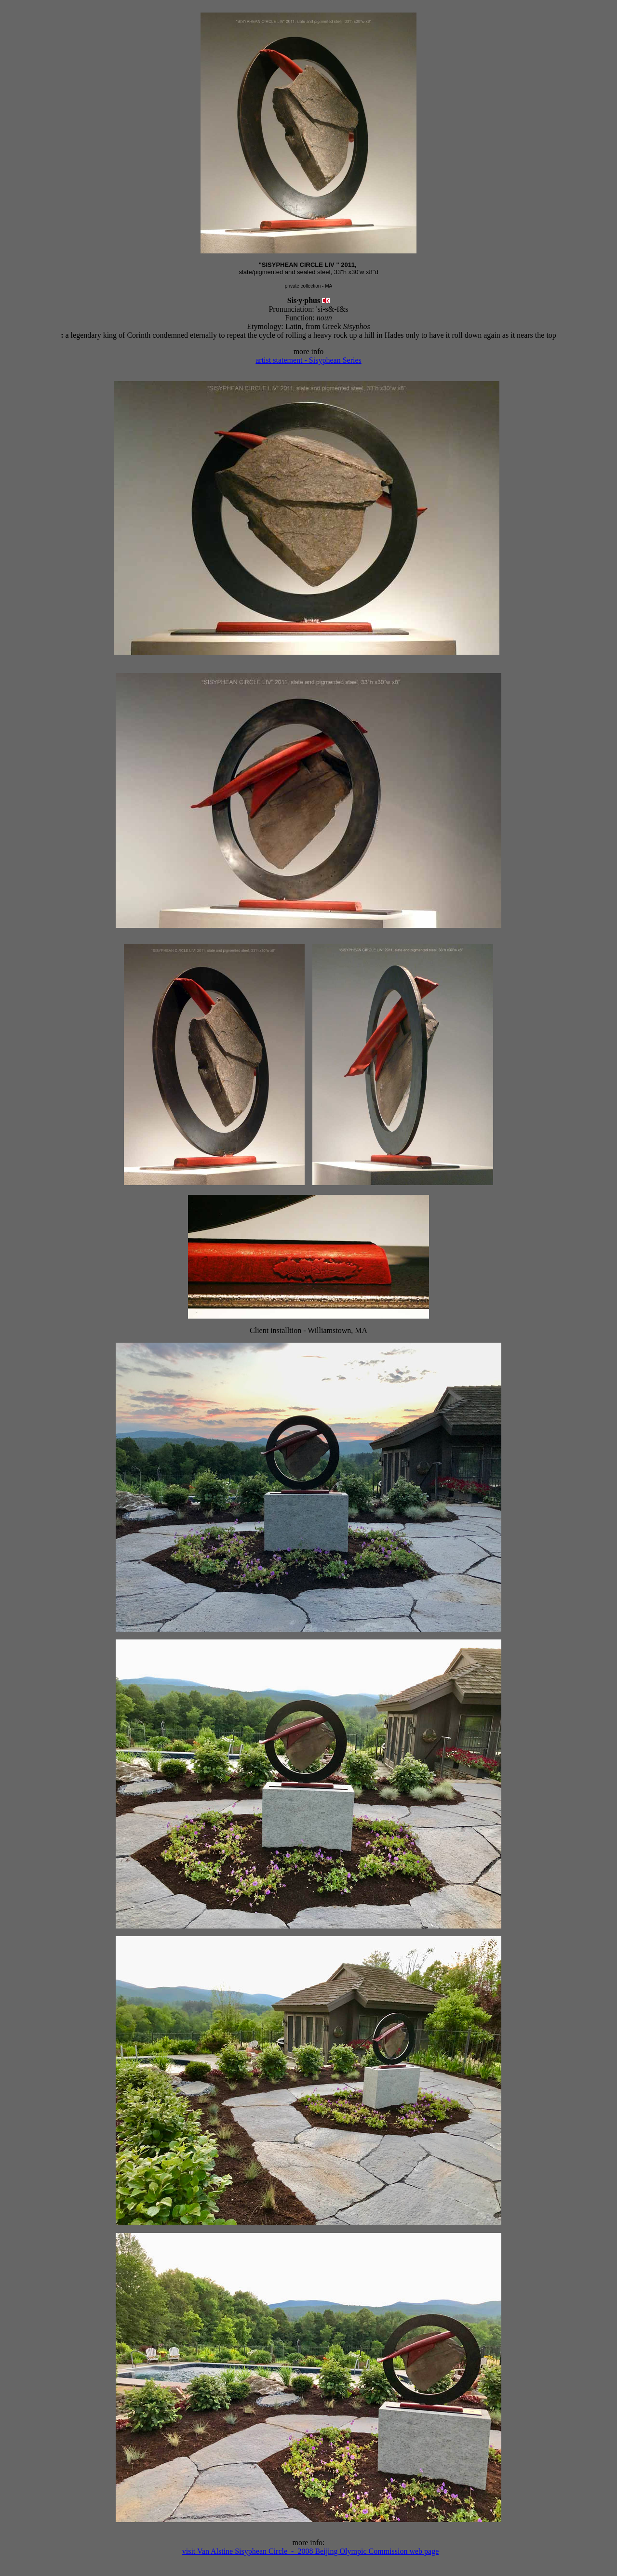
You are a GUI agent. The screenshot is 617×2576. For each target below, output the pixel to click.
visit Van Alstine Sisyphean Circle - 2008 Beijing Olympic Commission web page (310, 2551)
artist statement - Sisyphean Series (308, 360)
